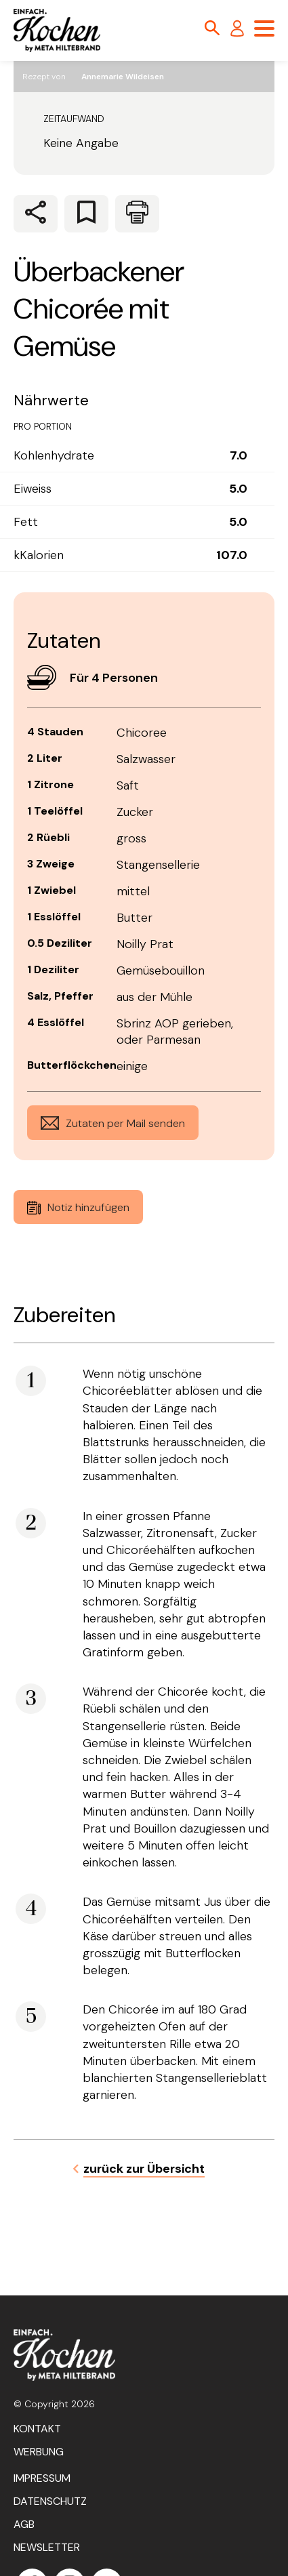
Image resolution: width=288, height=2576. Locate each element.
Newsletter (47, 2547)
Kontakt (37, 2428)
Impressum (42, 2478)
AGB (24, 2524)
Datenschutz (50, 2501)
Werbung (39, 2452)
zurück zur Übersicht (144, 2169)
